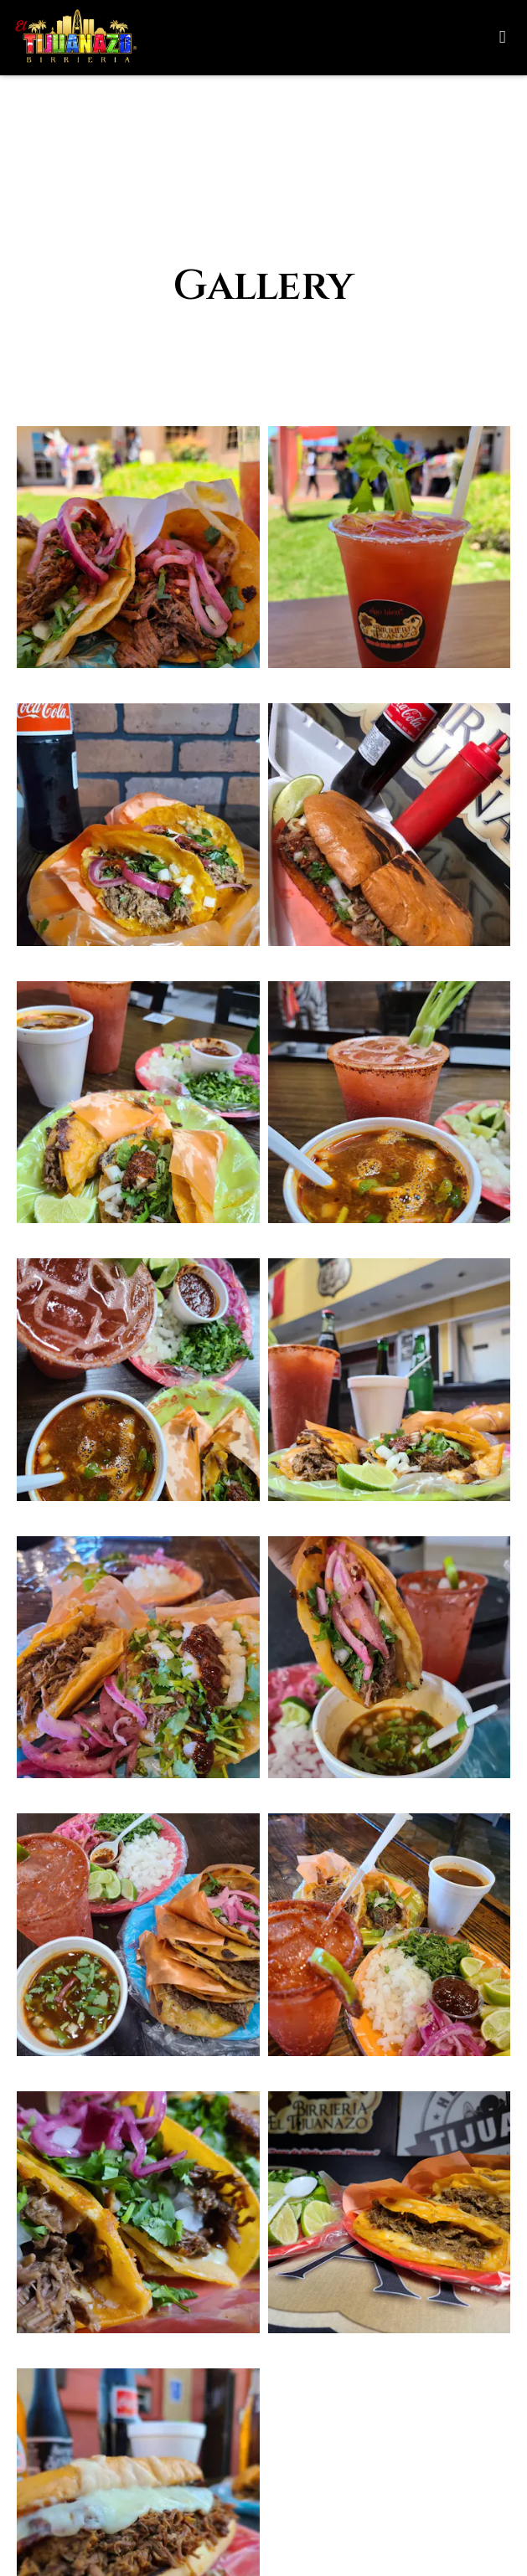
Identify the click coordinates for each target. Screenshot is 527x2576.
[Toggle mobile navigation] (502, 38)
